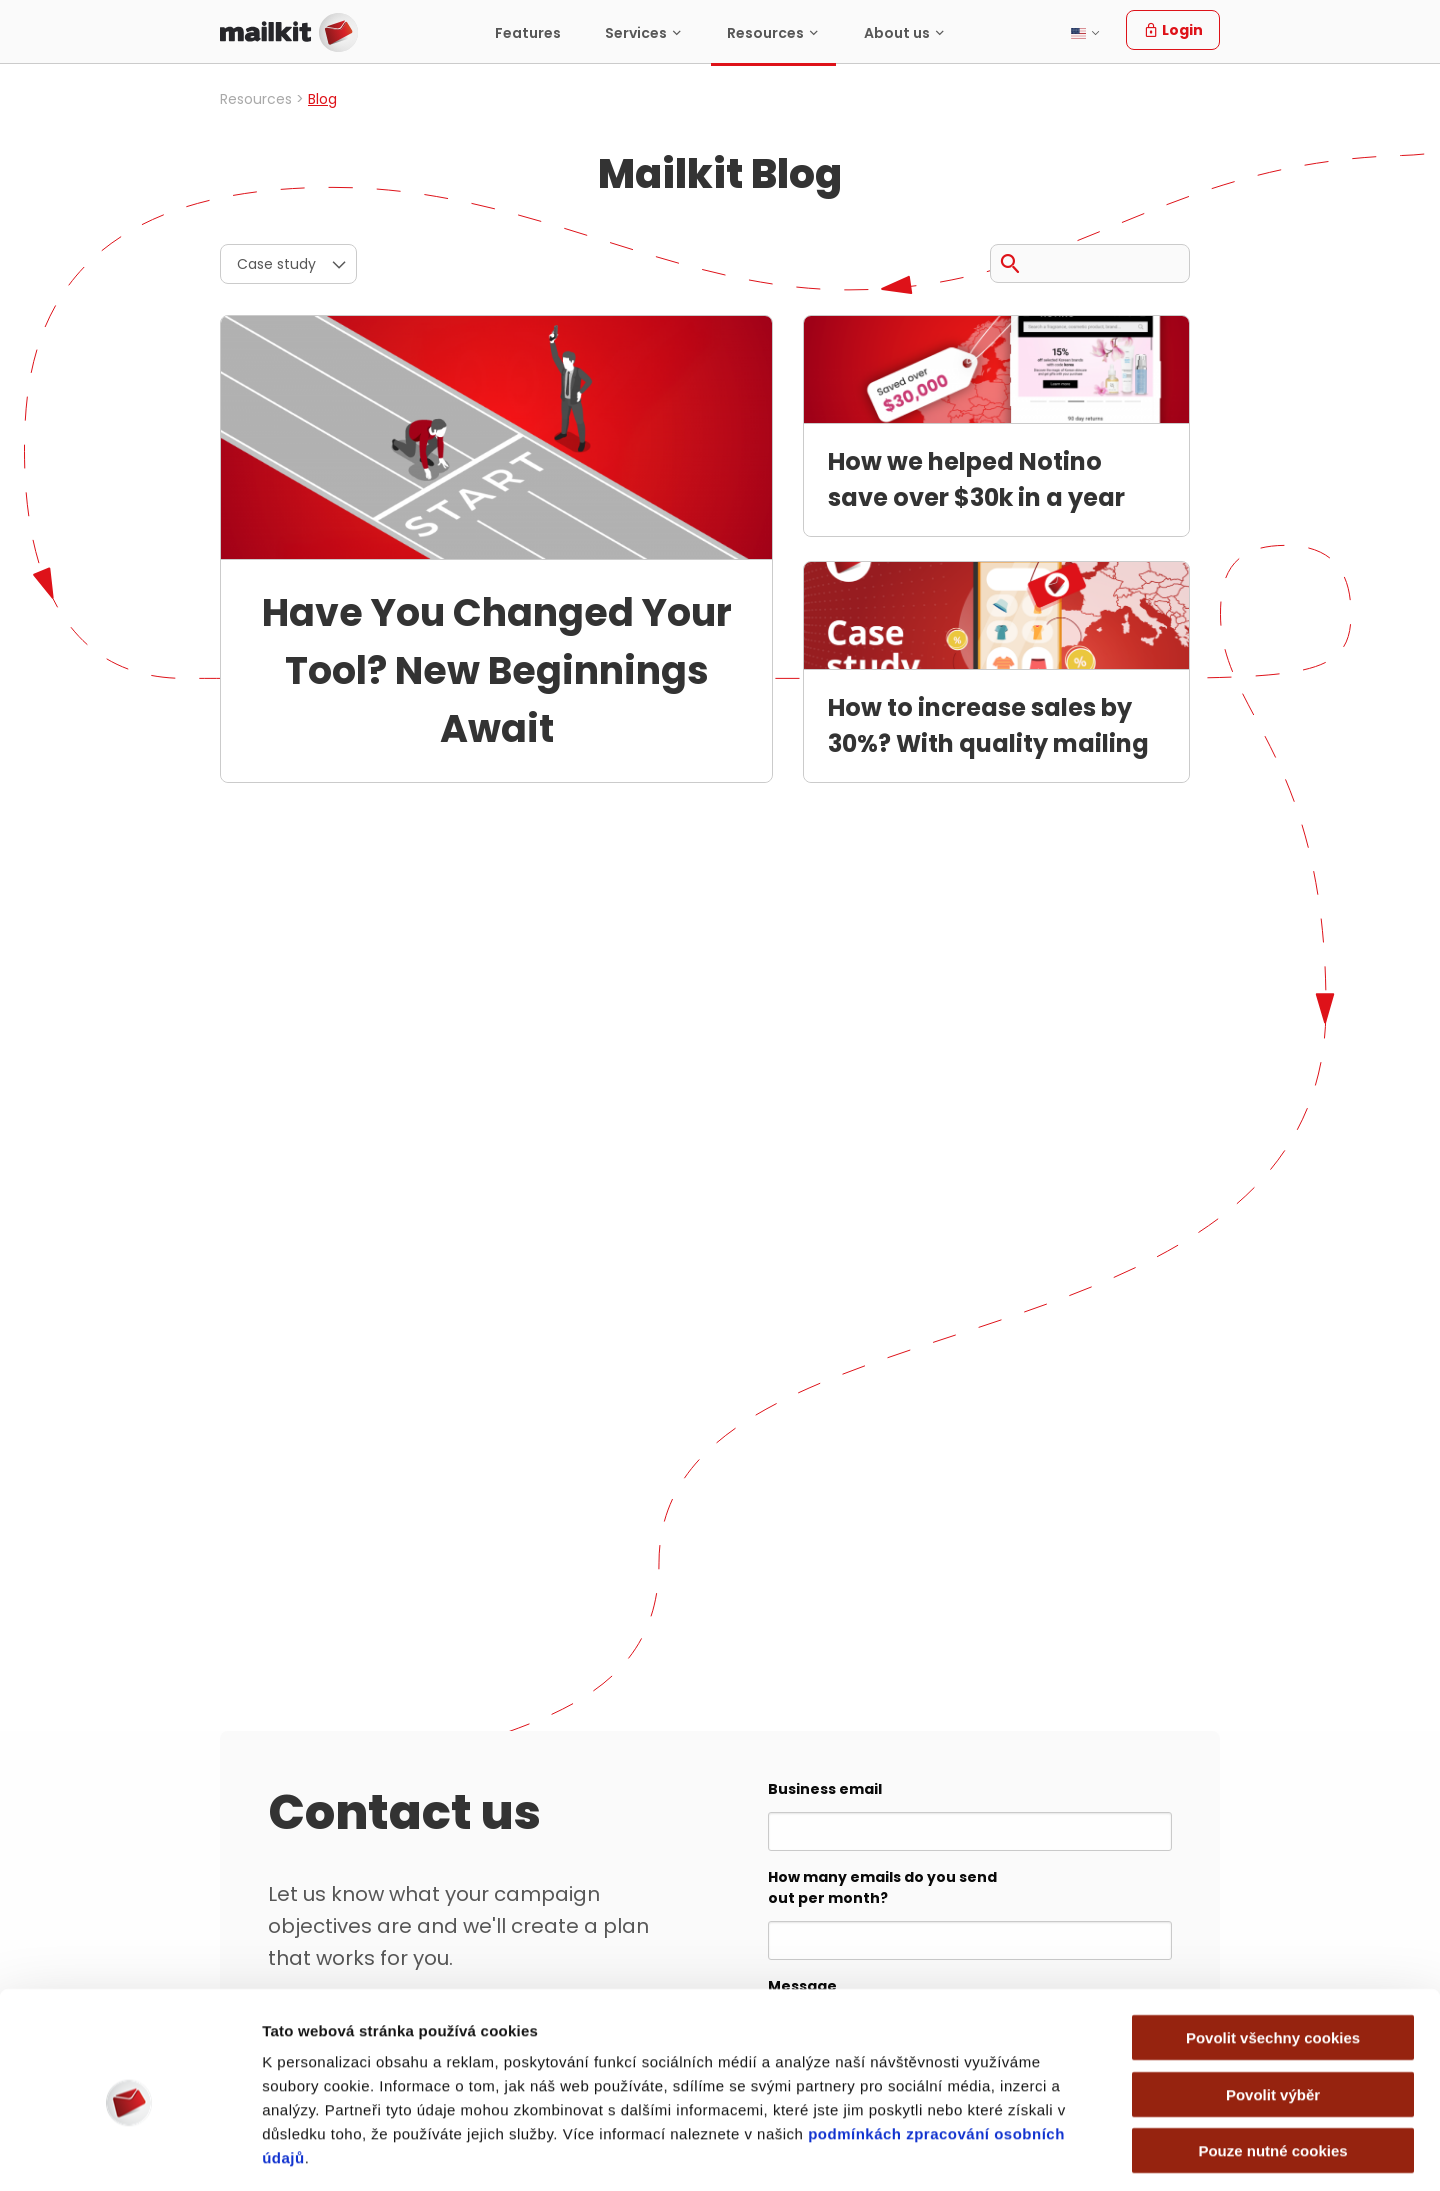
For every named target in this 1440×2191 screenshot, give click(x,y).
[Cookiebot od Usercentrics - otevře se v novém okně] (129, 2152)
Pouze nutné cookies (1272, 2063)
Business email (825, 1789)
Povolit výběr (1273, 2007)
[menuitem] (528, 32)
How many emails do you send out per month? (882, 1887)
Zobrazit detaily (1081, 2151)
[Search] (1010, 260)
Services (636, 33)
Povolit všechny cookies (1273, 1950)
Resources (765, 33)
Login (1173, 30)
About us (897, 33)
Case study (276, 264)
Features (528, 33)
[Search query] (1090, 263)
